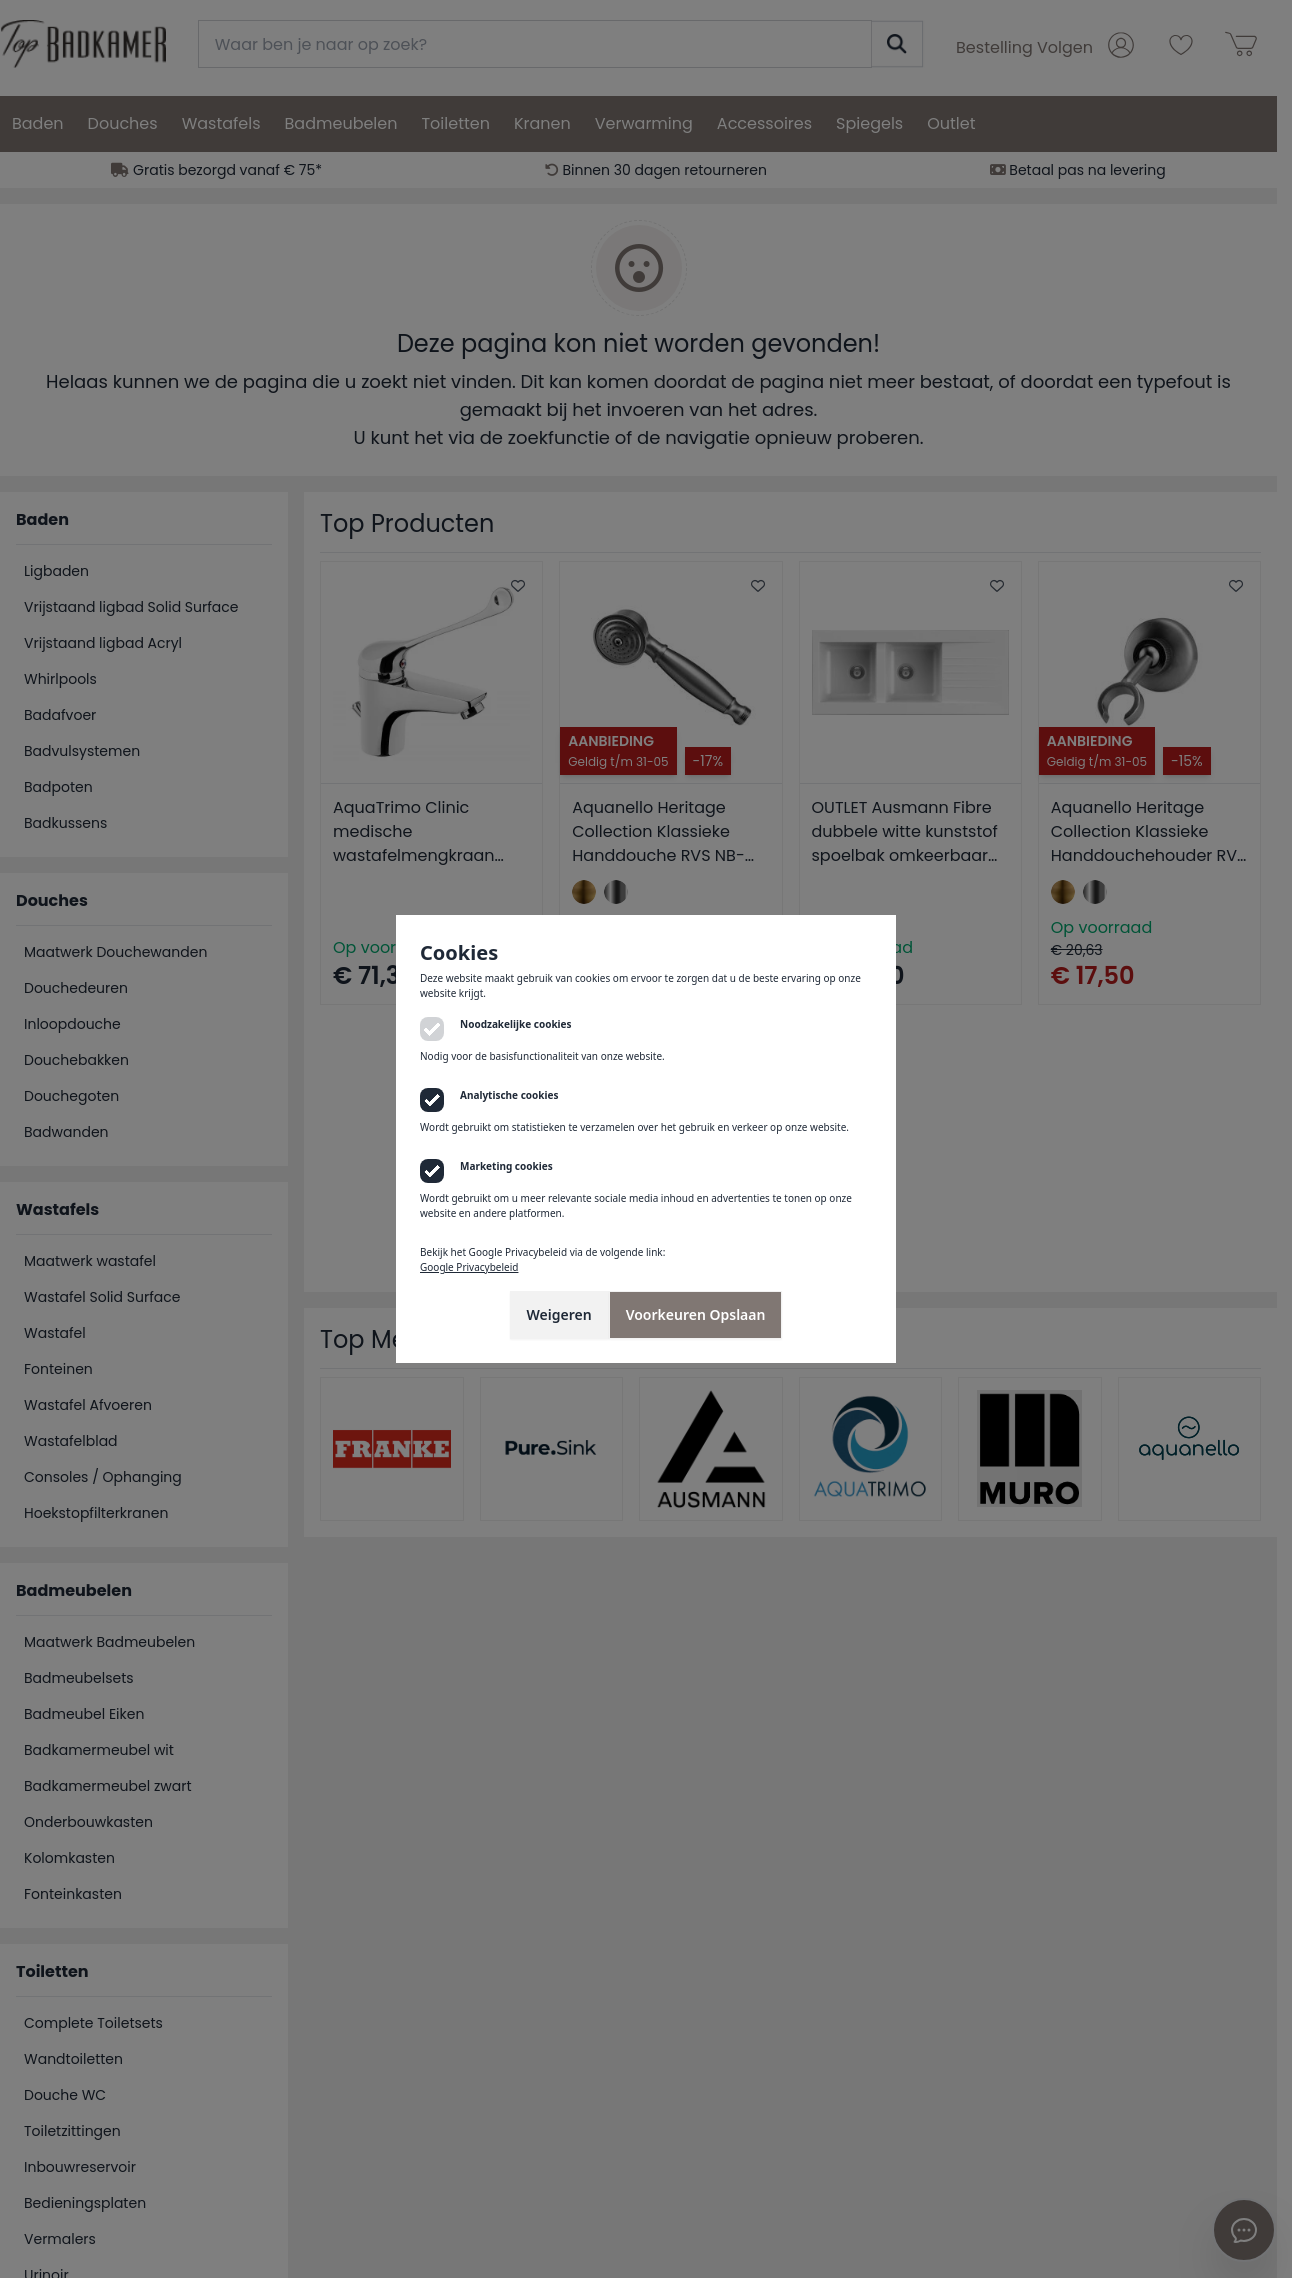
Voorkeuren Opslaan (696, 1314)
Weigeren (559, 1314)
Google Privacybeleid (469, 1267)
